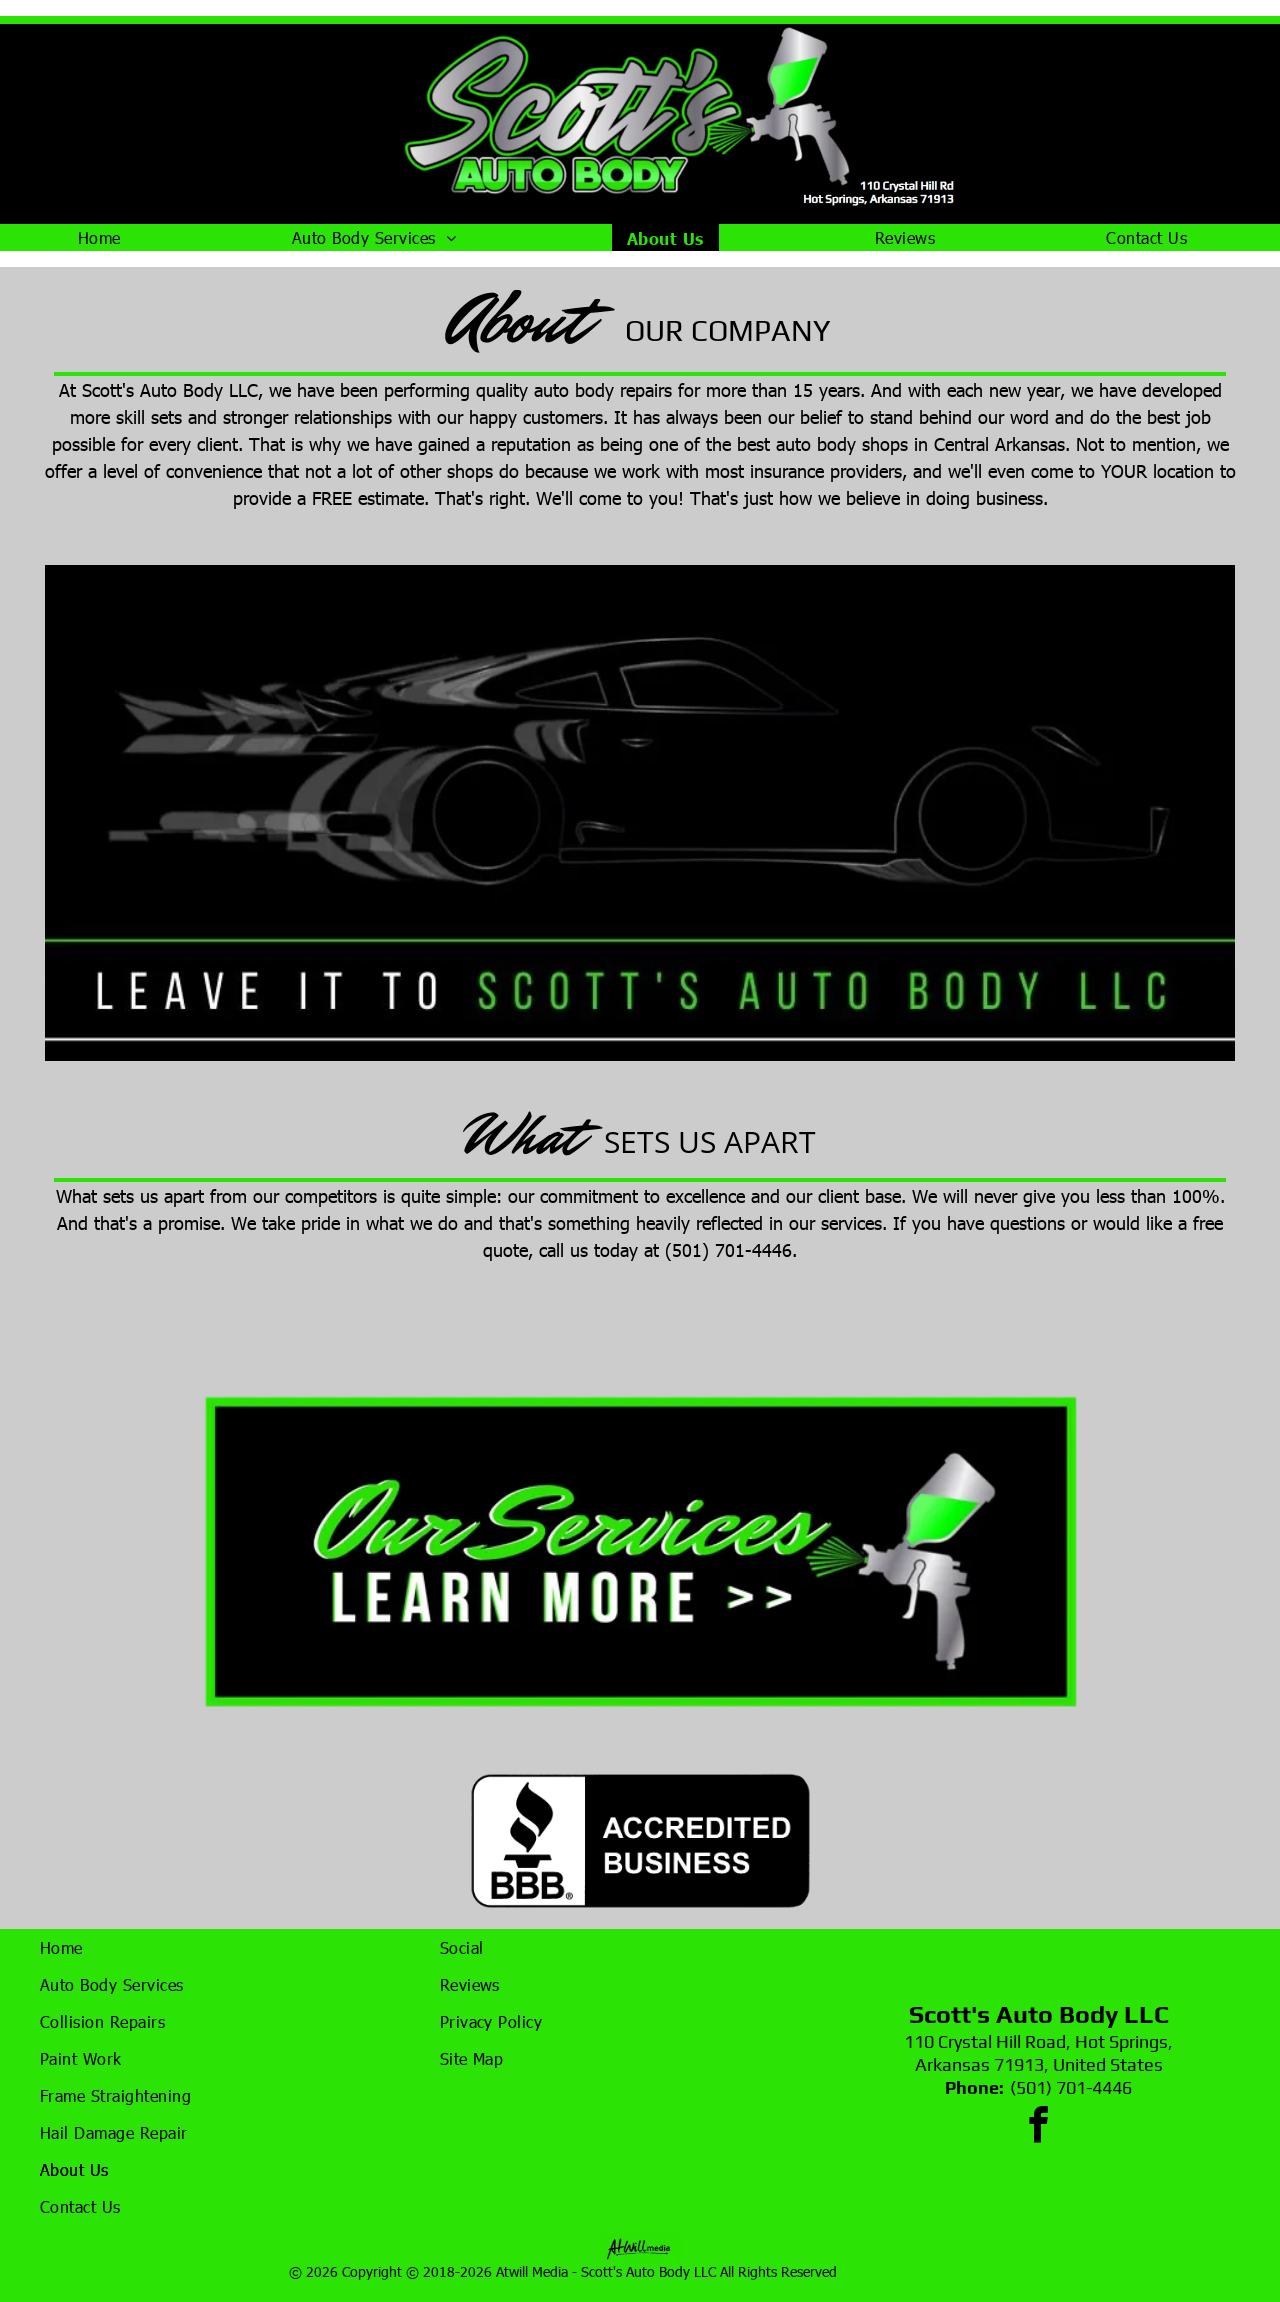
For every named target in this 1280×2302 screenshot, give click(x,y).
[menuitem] (107, 237)
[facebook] (1038, 2128)
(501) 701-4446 (1071, 2087)
